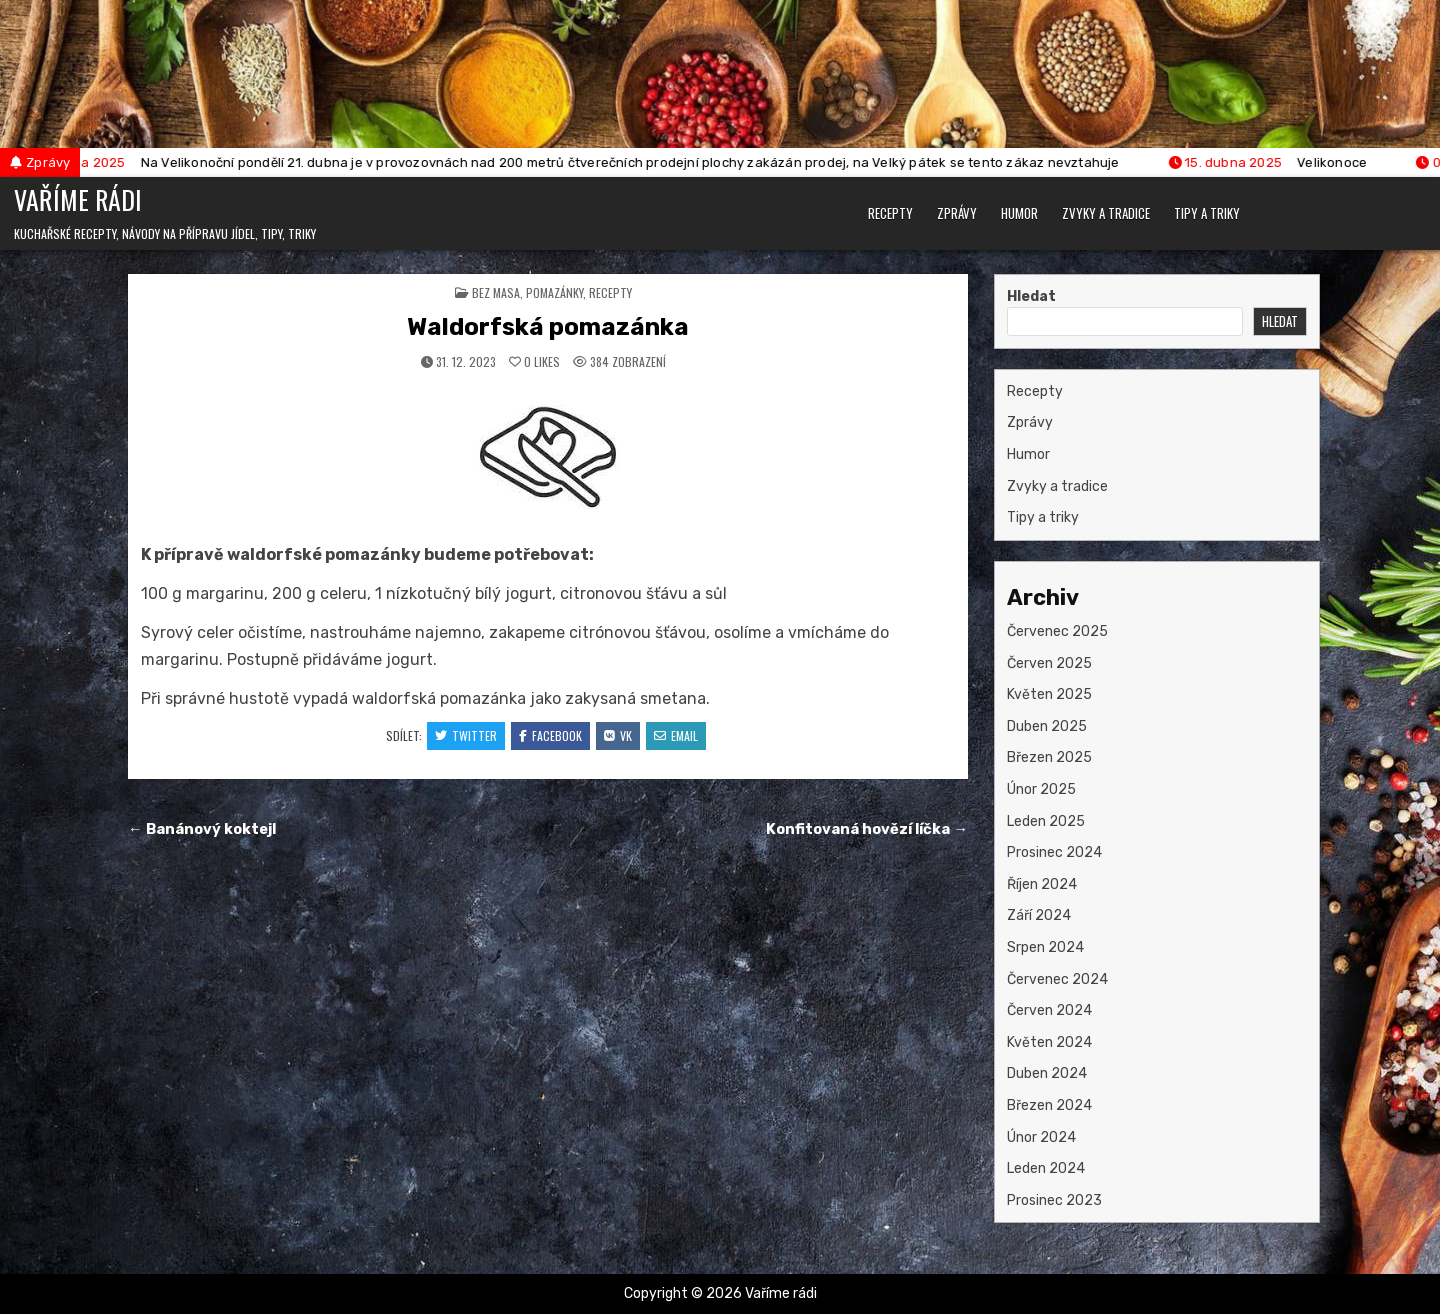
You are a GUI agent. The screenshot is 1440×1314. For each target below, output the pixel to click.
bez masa (496, 292)
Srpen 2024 (1045, 947)
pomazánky (554, 292)
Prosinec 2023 (1054, 1200)
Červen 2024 (1049, 1010)
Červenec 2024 (1057, 979)
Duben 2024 (1047, 1073)
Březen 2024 (1049, 1105)
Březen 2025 (1049, 757)
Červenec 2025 (1057, 631)
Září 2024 (1039, 915)
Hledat (1031, 296)
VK (618, 735)
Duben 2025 (1047, 726)
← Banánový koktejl (203, 829)
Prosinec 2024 (1054, 852)
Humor (1019, 213)
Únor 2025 (1041, 789)
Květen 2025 (1049, 694)
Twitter (466, 735)
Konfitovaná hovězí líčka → (867, 829)
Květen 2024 (1049, 1042)
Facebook (550, 735)
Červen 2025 (1049, 663)
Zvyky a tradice (1106, 213)
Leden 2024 (1046, 1168)
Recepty (890, 213)
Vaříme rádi (78, 199)
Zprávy (957, 213)
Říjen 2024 (1042, 884)
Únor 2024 (1041, 1137)
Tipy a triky (1207, 213)
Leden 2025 (1046, 821)
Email (676, 735)
